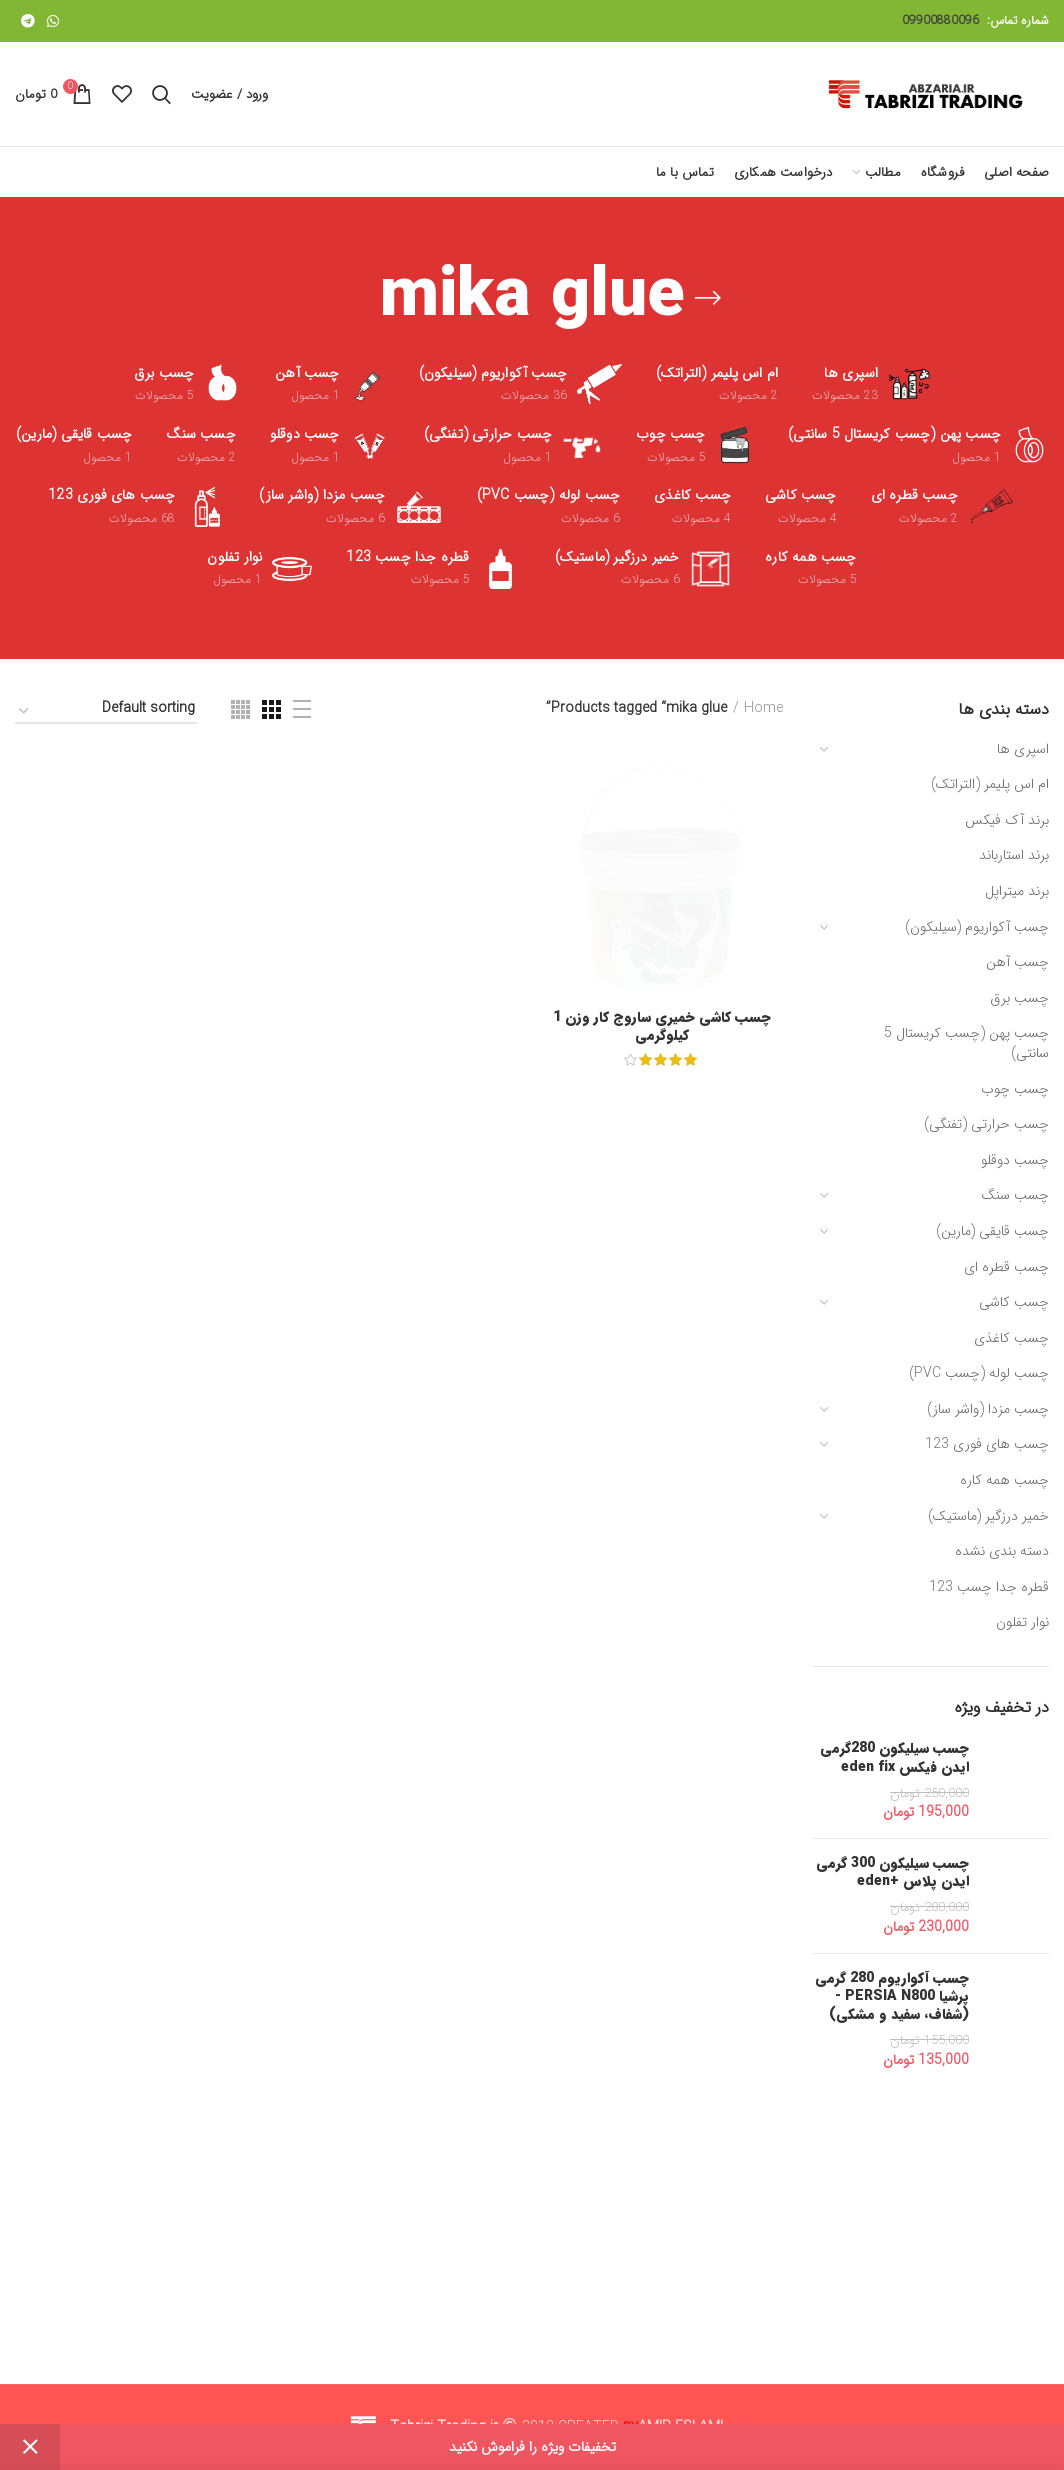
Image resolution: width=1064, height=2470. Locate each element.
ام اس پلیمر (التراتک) (990, 784)
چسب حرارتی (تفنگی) (986, 1124)
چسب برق (1019, 998)
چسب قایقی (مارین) (992, 1231)
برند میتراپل (1017, 891)
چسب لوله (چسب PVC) (979, 1373)
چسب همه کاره (1004, 1480)
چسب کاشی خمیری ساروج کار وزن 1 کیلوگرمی (662, 2283)
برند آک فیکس (1007, 820)
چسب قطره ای (1006, 1267)
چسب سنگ (1015, 1195)
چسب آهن (1017, 962)
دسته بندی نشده (1002, 1551)
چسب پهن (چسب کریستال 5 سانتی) (966, 1043)
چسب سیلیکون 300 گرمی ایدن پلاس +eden (892, 1872)
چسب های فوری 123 (987, 1444)
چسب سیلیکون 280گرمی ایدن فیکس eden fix (894, 1757)
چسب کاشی (1014, 1302)
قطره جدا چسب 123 (989, 1587)
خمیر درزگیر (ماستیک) (988, 1516)
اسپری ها (1023, 749)
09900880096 (940, 20)
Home (763, 709)
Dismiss (30, 2447)
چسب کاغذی (1011, 1338)
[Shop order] (106, 711)
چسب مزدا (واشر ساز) (988, 1409)
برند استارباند (1014, 855)
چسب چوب (1015, 1089)
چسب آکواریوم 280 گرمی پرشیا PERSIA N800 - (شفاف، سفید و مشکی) (892, 1996)
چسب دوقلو (1015, 1160)
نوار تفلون (1022, 1622)
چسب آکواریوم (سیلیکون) (977, 927)
